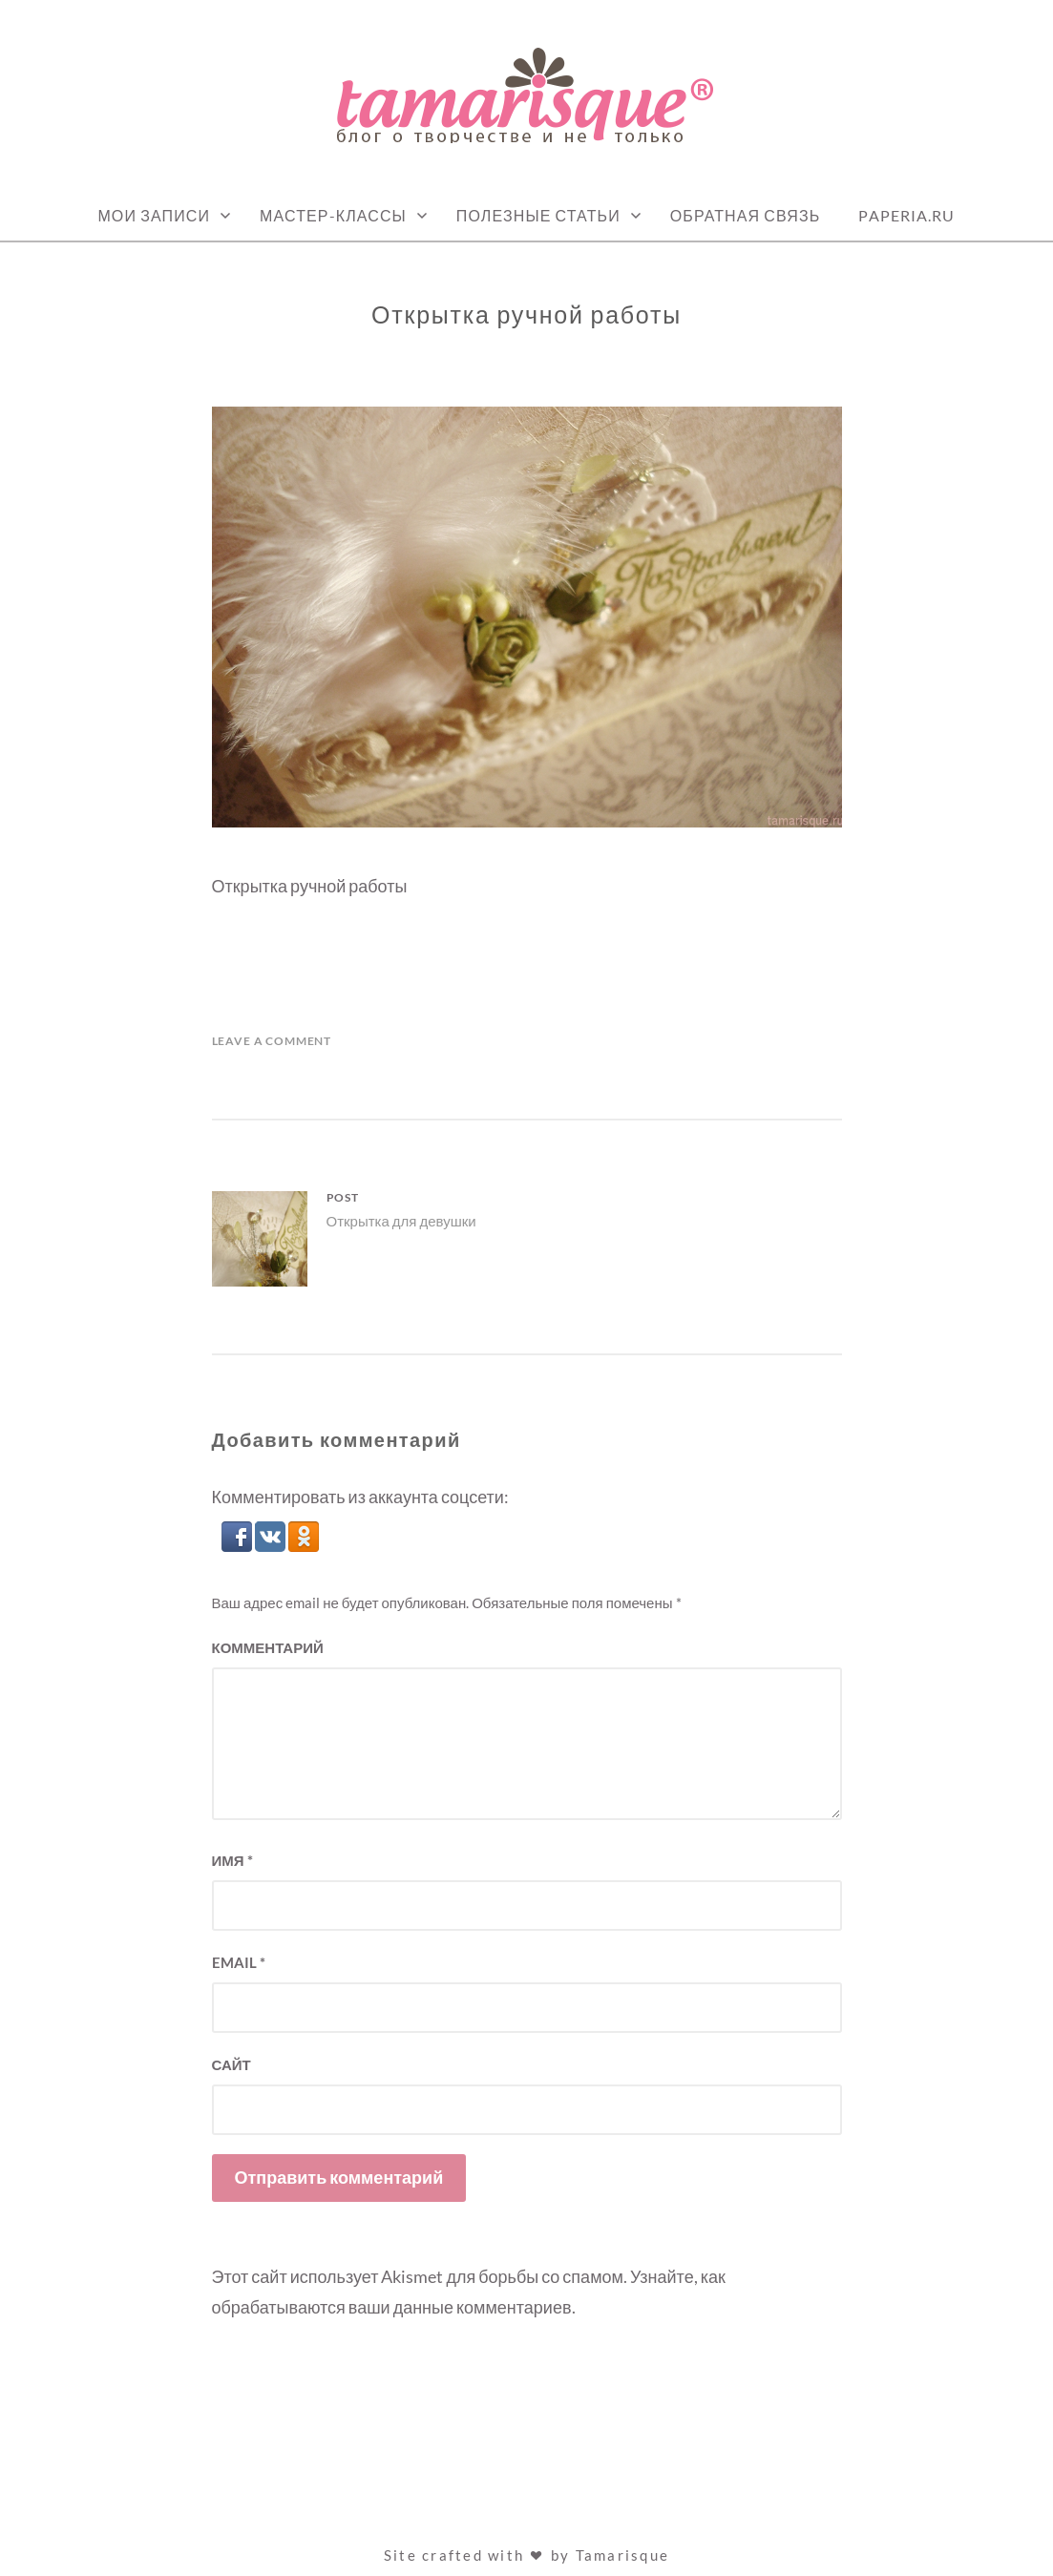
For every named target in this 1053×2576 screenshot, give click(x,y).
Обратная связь (745, 215)
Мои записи (153, 215)
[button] (238, 1545)
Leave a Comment (272, 1041)
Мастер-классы (333, 215)
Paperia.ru (906, 215)
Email (238, 1962)
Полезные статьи (538, 215)
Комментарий (268, 1647)
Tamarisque (623, 2555)
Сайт (231, 2064)
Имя (232, 1860)
